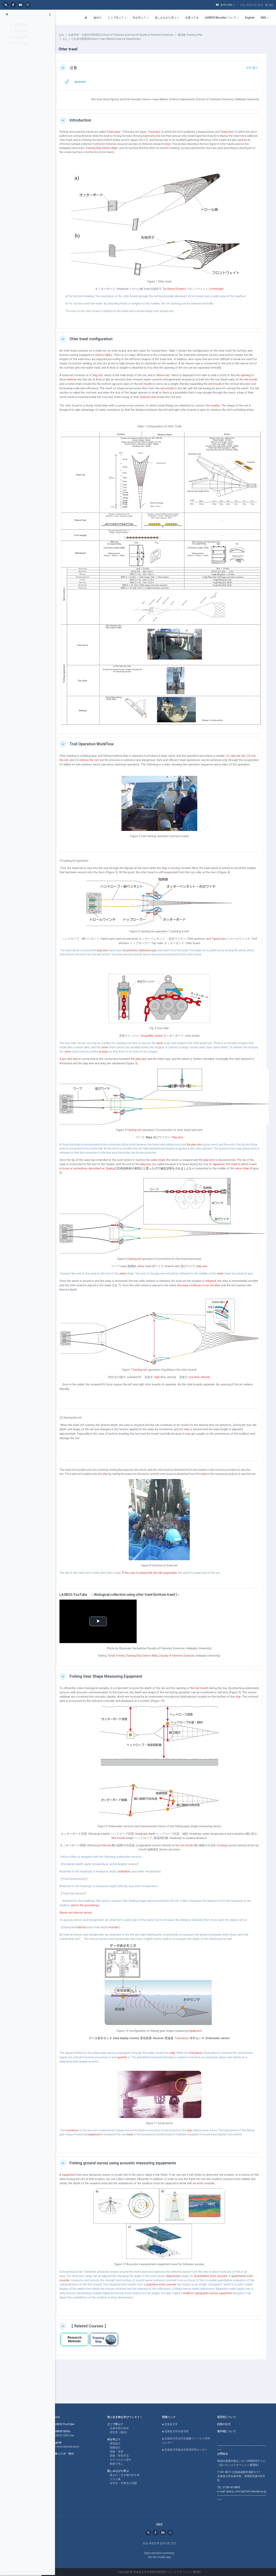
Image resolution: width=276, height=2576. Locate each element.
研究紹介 (118, 2443)
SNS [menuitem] (263, 17)
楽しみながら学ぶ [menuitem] (165, 17)
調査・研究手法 (122, 2455)
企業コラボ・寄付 (66, 2453)
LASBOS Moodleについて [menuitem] (220, 17)
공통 (81, 67)
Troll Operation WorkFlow (99, 736)
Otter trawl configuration (98, 339)
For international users (69, 2446)
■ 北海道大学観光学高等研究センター (188, 2449)
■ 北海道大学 (173, 2424)
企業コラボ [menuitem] (192, 17)
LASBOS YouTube (66, 2424)
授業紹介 (118, 2447)
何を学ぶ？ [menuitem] (139, 17)
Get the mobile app (162, 2557)
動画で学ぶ (120, 2463)
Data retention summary (162, 2553)
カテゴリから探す (124, 2459)
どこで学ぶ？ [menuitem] (116, 17)
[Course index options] (50, 15)
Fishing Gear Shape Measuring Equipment (113, 1680)
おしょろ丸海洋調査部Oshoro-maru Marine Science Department (109, 38)
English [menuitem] (249, 17)
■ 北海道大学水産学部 (178, 2431)
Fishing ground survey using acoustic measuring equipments (130, 2171)
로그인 (269, 4)
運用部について (229, 2417)
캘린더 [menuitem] (97, 17)
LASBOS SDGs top (66, 2435)
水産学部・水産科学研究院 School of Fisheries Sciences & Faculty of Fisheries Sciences (128, 34)
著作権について (229, 2431)
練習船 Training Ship (197, 34)
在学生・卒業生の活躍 (126, 2483)
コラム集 (118, 2479)
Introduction (87, 120)
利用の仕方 (227, 2424)
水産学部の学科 (122, 2428)
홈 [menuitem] (86, 17)
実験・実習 (120, 2451)
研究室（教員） (122, 2432)
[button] (225, 5)
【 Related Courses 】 (96, 2334)
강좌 (68, 34)
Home (59, 2417)
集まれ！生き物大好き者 (128, 2475)
